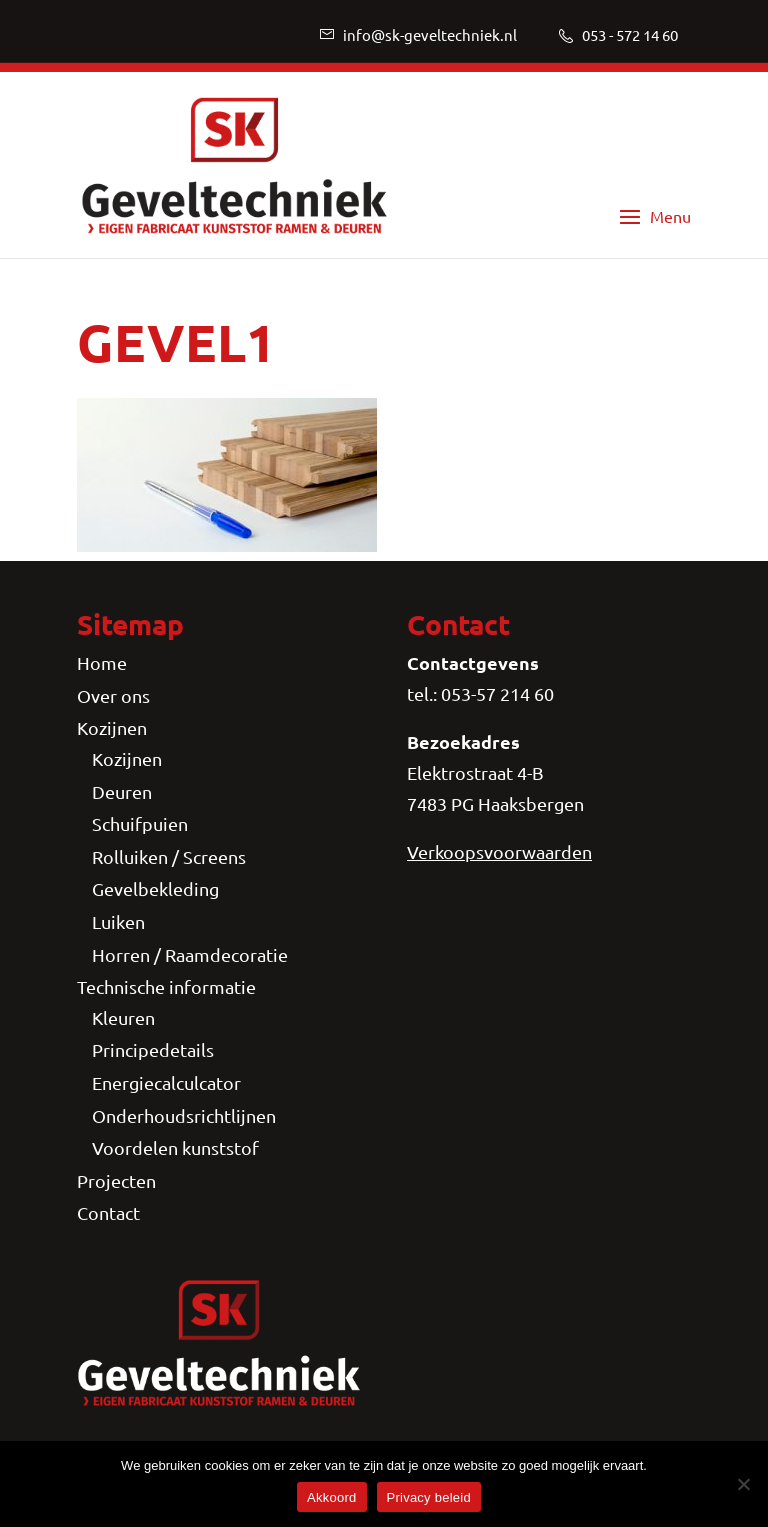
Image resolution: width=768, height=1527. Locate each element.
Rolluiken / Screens (169, 856)
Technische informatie (166, 986)
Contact (108, 1212)
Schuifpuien (140, 823)
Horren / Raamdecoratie (190, 954)
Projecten (116, 1180)
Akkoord (331, 1497)
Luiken (118, 921)
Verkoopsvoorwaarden (499, 851)
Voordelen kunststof (175, 1147)
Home (102, 662)
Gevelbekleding (155, 888)
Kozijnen (112, 727)
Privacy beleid (429, 1497)
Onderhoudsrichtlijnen (184, 1115)
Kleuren (123, 1017)
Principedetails (153, 1049)
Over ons (113, 695)
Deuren (122, 791)
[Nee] (743, 1484)
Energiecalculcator (166, 1082)
